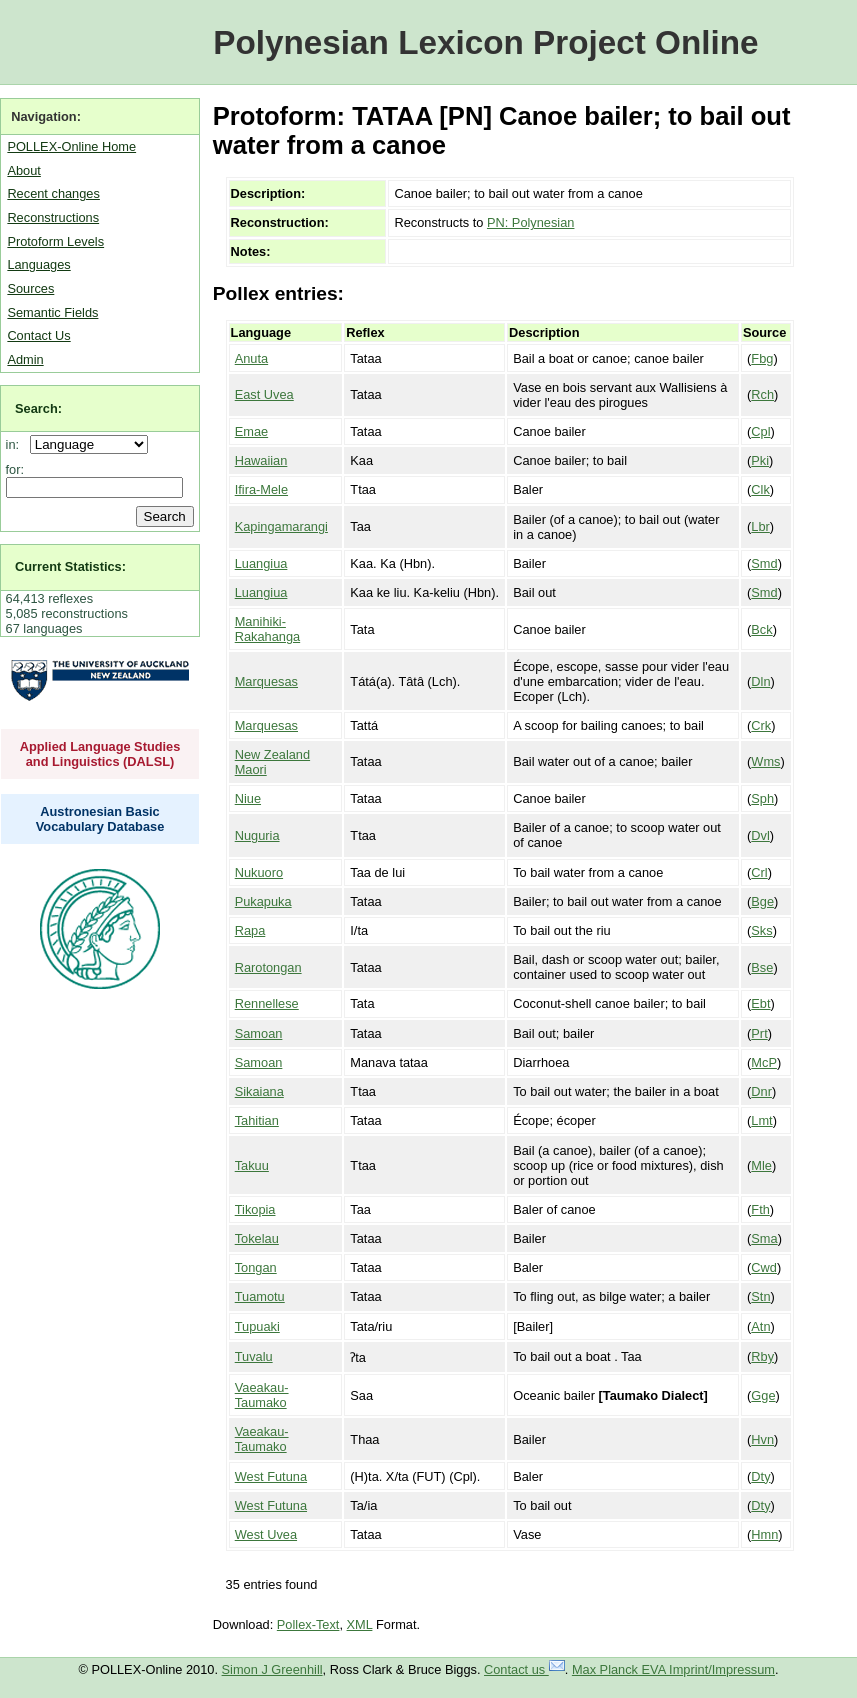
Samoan (259, 1033)
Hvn (762, 1439)
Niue (248, 798)
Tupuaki (257, 1326)
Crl (759, 872)
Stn (760, 1296)
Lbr (760, 526)
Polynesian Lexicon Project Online (485, 42)
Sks (761, 930)
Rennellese (267, 1003)
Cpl (760, 431)
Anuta (251, 358)
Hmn (764, 1534)
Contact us (524, 1669)
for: (15, 469)
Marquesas (266, 681)
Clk (760, 489)
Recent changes (53, 193)
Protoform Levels (55, 241)
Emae (251, 431)
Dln (760, 681)
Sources (30, 288)
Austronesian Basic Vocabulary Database (100, 819)
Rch (762, 394)
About (23, 170)
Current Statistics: (70, 566)
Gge (763, 1395)
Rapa (250, 930)
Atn (760, 1326)
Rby (762, 1356)
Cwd (764, 1267)
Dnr (761, 1091)
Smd (764, 563)
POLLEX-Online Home (71, 146)
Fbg (762, 358)
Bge (762, 901)
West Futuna (271, 1476)
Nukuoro (259, 872)
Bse (762, 967)
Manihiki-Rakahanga (267, 629)
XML (360, 1624)
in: (16, 444)
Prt (759, 1033)
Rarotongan (268, 967)
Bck (761, 629)
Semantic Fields (52, 312)
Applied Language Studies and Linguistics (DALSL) (100, 754)
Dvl (760, 835)
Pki (760, 460)
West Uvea (266, 1534)
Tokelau (257, 1238)
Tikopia (255, 1209)
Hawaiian (261, 460)
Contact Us (38, 335)
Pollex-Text (308, 1624)
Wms (765, 761)
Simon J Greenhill (272, 1669)
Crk (761, 725)
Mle (761, 1165)
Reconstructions (53, 217)
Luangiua (261, 563)
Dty (760, 1476)
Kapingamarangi (281, 526)
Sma (764, 1238)
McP (764, 1062)
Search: (38, 408)
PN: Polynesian (531, 222)
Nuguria (257, 835)
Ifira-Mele (261, 489)
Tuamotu (260, 1296)
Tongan (256, 1267)
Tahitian (257, 1120)
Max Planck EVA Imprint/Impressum (673, 1669)
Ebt (760, 1003)
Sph (762, 798)
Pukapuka (263, 901)
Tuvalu (254, 1356)
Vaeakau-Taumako (262, 1395)
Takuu (252, 1165)
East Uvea (264, 394)
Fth (760, 1209)
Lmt (761, 1120)
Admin (25, 359)
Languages (38, 264)
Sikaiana (259, 1091)
